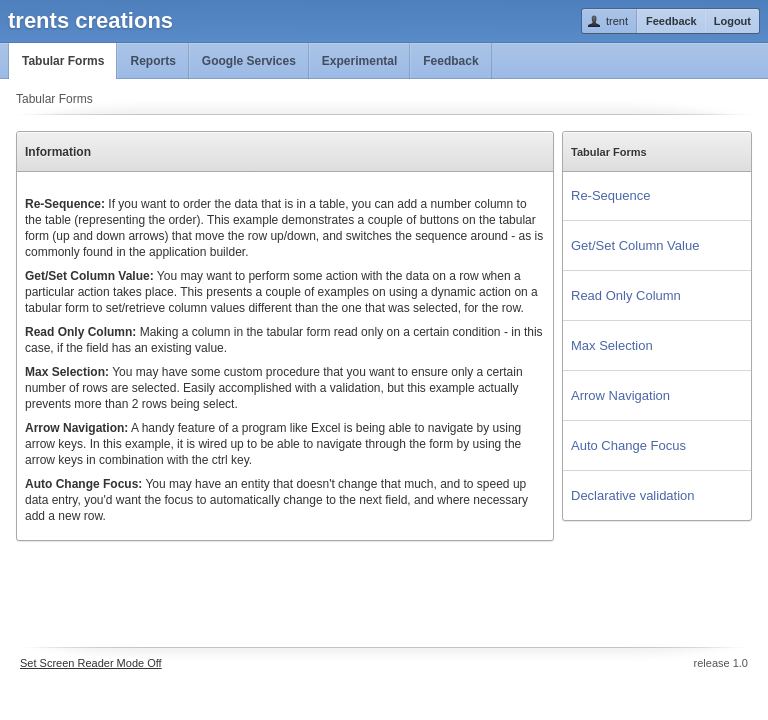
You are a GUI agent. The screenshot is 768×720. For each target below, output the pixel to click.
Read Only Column (626, 295)
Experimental (359, 61)
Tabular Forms (63, 61)
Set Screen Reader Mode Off (91, 663)
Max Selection (612, 345)
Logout (732, 21)
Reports (152, 61)
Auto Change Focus (628, 445)
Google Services (249, 61)
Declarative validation (633, 495)
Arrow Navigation (620, 395)
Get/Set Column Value (635, 245)
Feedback (671, 21)
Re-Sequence (611, 195)
